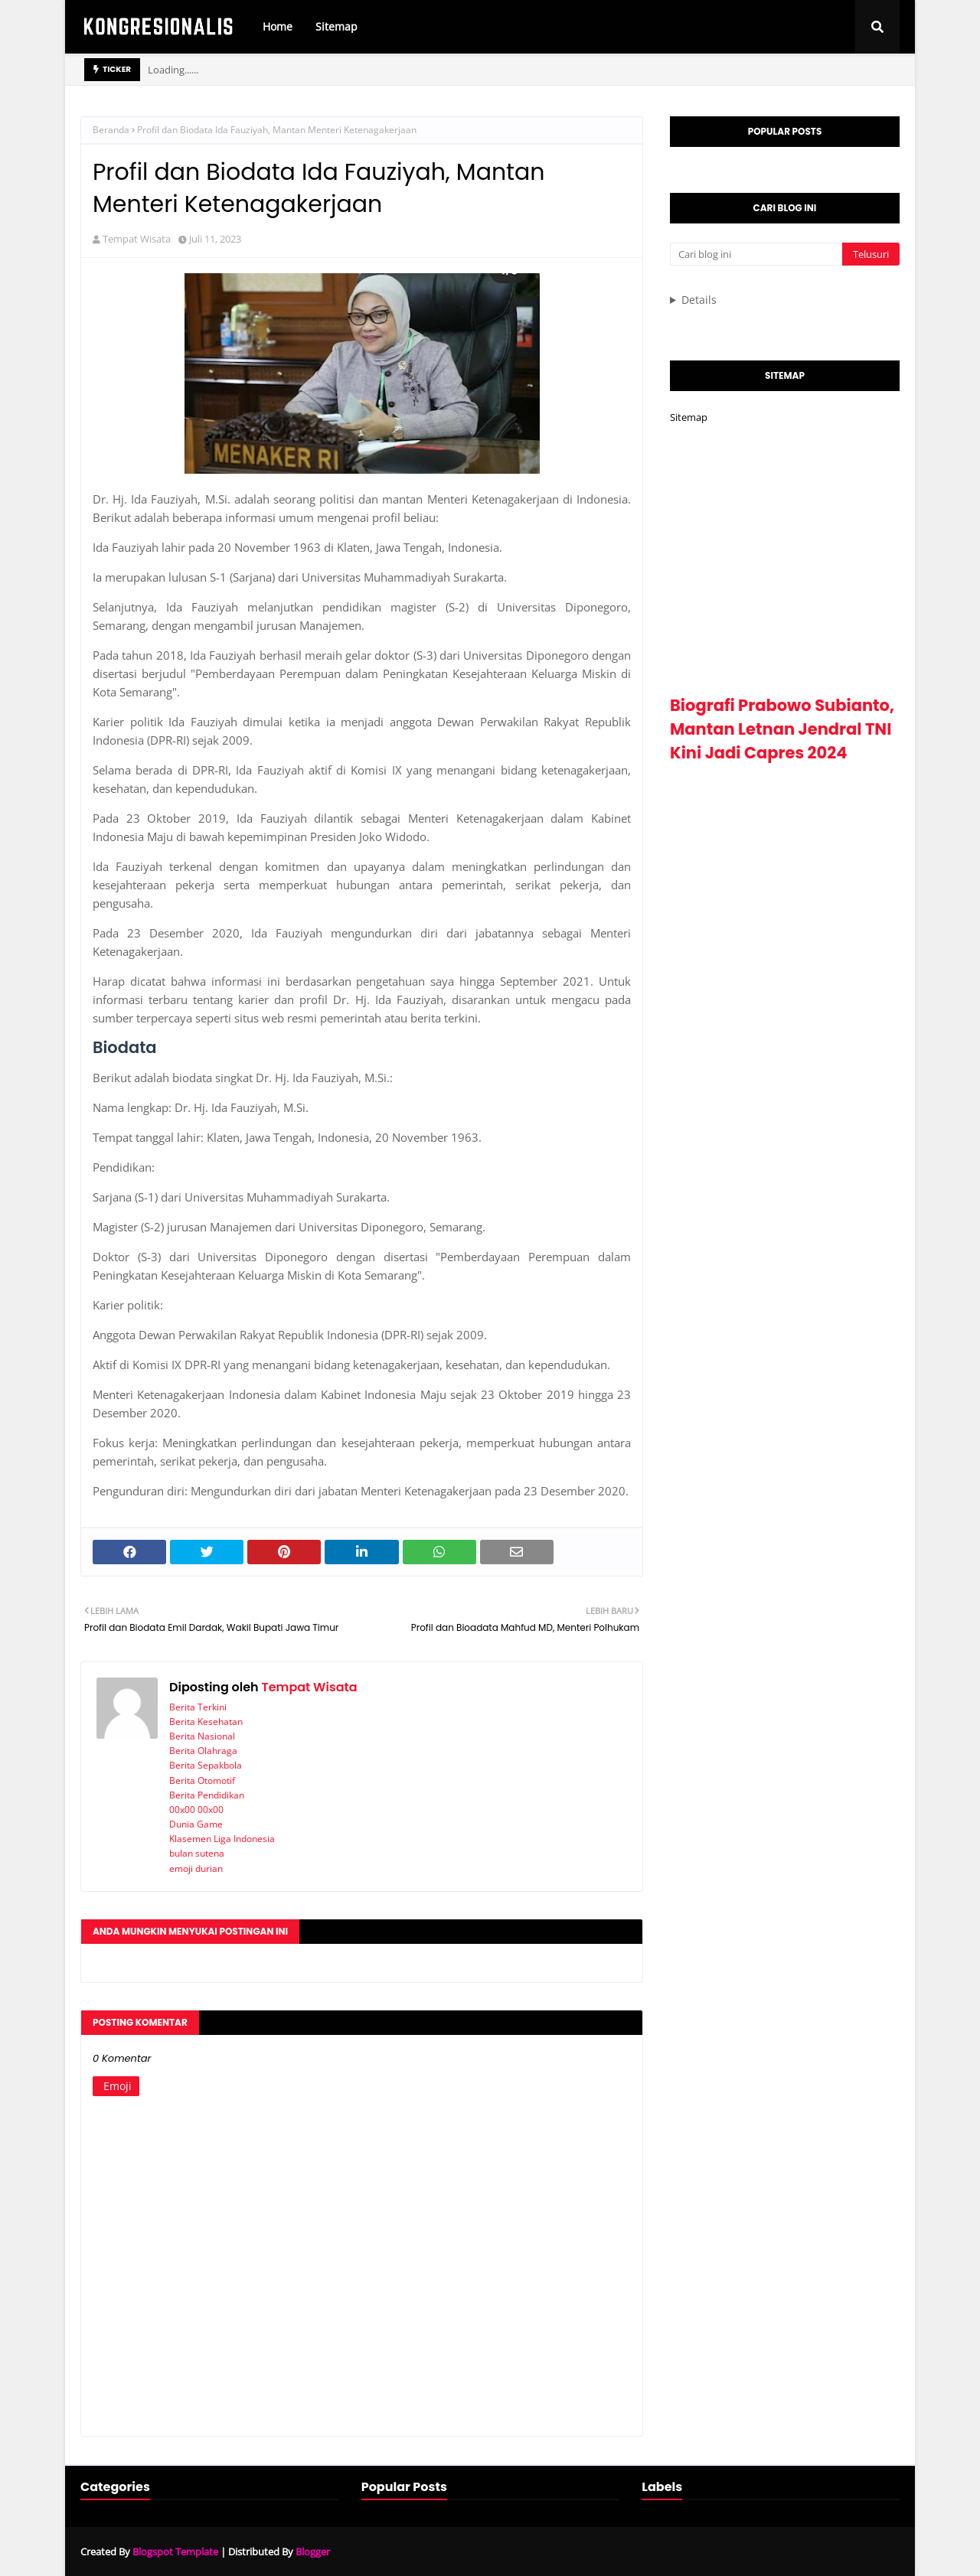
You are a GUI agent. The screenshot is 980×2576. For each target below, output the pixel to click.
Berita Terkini (198, 1707)
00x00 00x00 (196, 1809)
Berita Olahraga (203, 1750)
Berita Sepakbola (205, 1765)
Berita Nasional (202, 1736)
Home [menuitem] (277, 26)
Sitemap (688, 417)
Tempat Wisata (137, 239)
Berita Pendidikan (206, 1795)
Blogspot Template (175, 2551)
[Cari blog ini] (756, 254)
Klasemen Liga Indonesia (222, 1838)
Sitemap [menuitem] (336, 26)
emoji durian (196, 1868)
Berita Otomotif (202, 1780)
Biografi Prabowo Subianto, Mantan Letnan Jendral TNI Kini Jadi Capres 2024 (782, 729)
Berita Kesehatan (206, 1721)
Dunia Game (196, 1824)
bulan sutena (196, 1853)
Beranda (111, 129)
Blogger (313, 2551)
